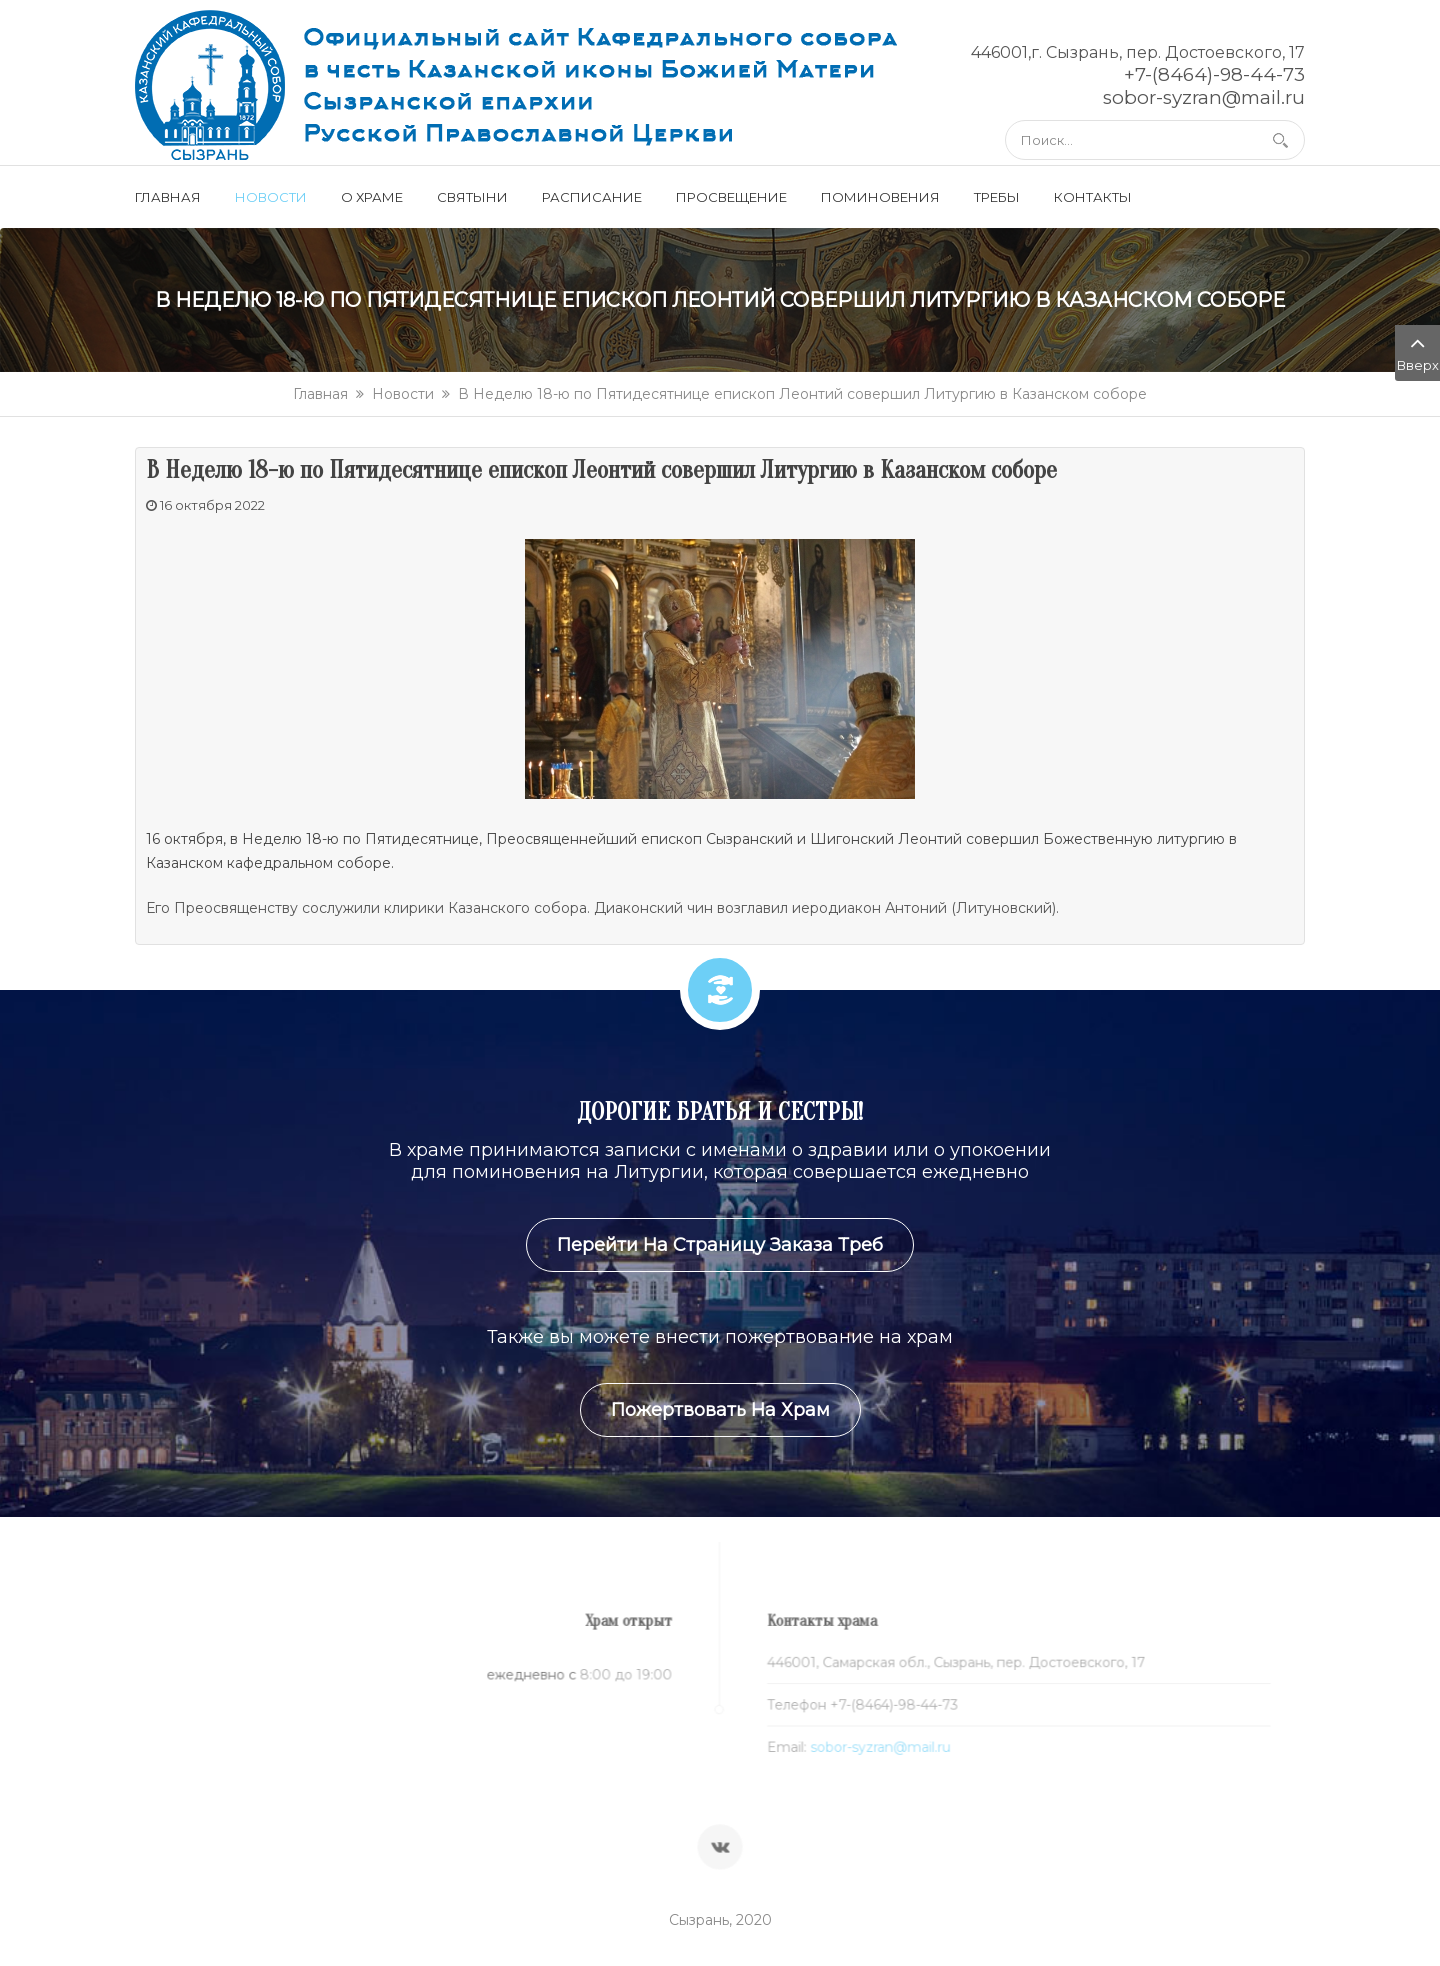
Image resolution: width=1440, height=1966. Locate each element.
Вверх (1417, 351)
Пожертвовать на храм (720, 1410)
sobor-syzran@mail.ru (872, 1748)
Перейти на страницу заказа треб (720, 1245)
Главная (320, 394)
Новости (403, 394)
